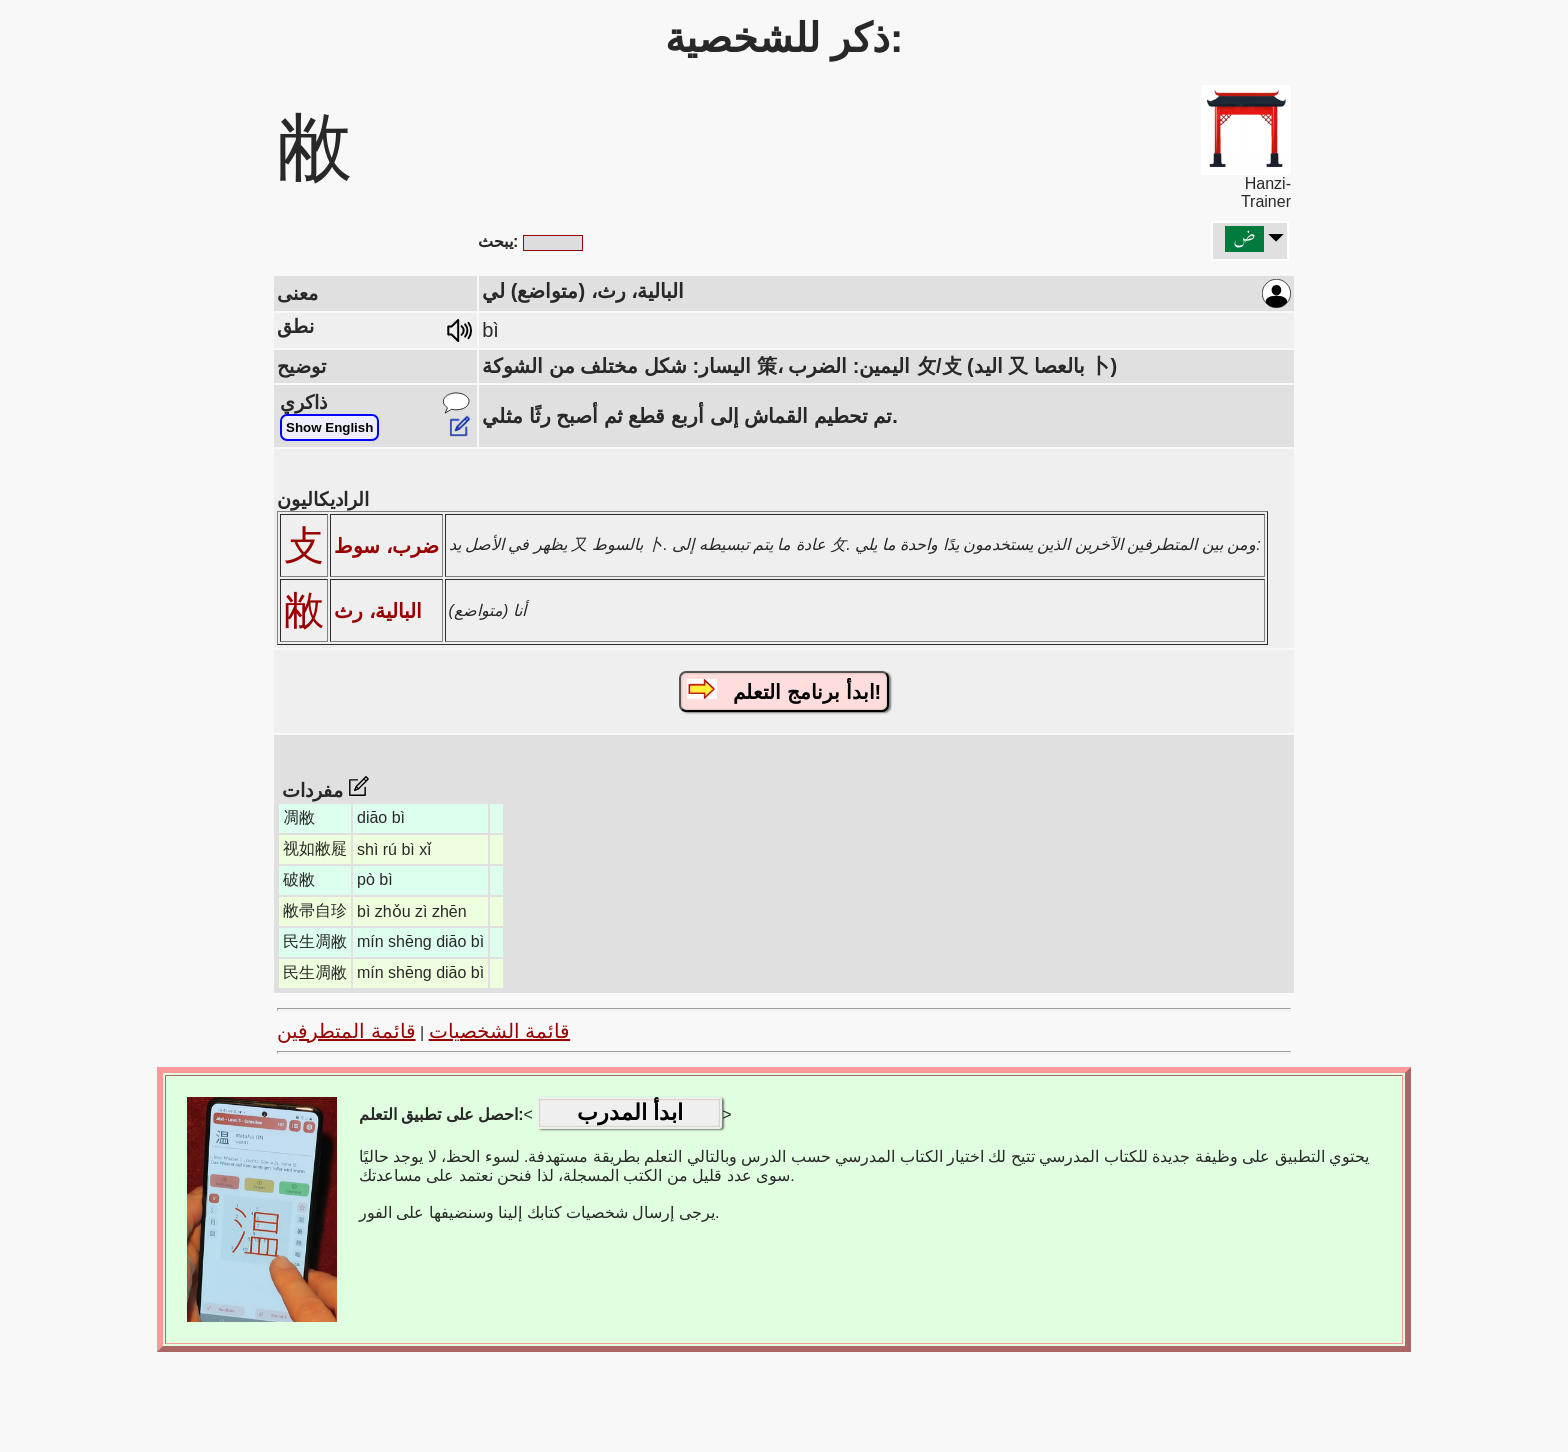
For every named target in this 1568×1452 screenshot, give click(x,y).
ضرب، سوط (386, 546)
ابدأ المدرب (630, 1112)
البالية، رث (378, 611)
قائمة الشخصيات (500, 1031)
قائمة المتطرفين (346, 1031)
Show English (329, 427)
